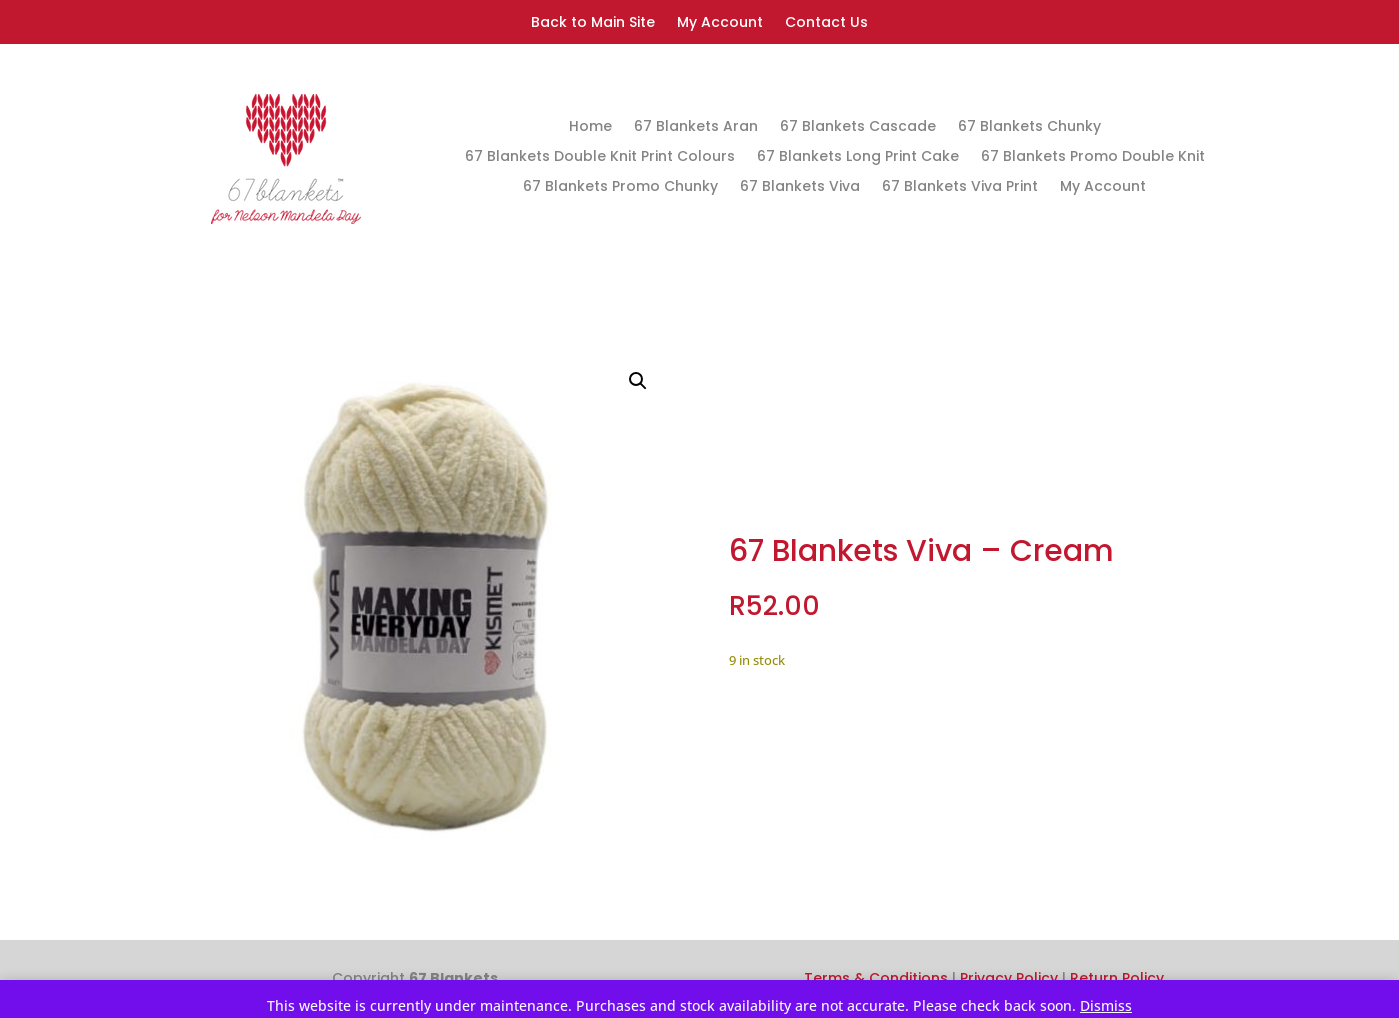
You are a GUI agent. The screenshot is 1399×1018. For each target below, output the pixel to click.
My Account (720, 23)
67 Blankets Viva (800, 187)
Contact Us (826, 23)
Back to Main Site (593, 23)
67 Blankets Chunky (1029, 127)
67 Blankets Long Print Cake (858, 157)
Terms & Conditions (876, 978)
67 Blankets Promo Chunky (620, 187)
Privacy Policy (1009, 978)
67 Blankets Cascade (858, 127)
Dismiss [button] (1106, 1005)
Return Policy (1117, 978)
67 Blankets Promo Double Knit (1093, 157)
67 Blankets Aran (696, 127)
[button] (638, 381)
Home (590, 127)
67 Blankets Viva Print (960, 187)
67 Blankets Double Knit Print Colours (600, 157)
